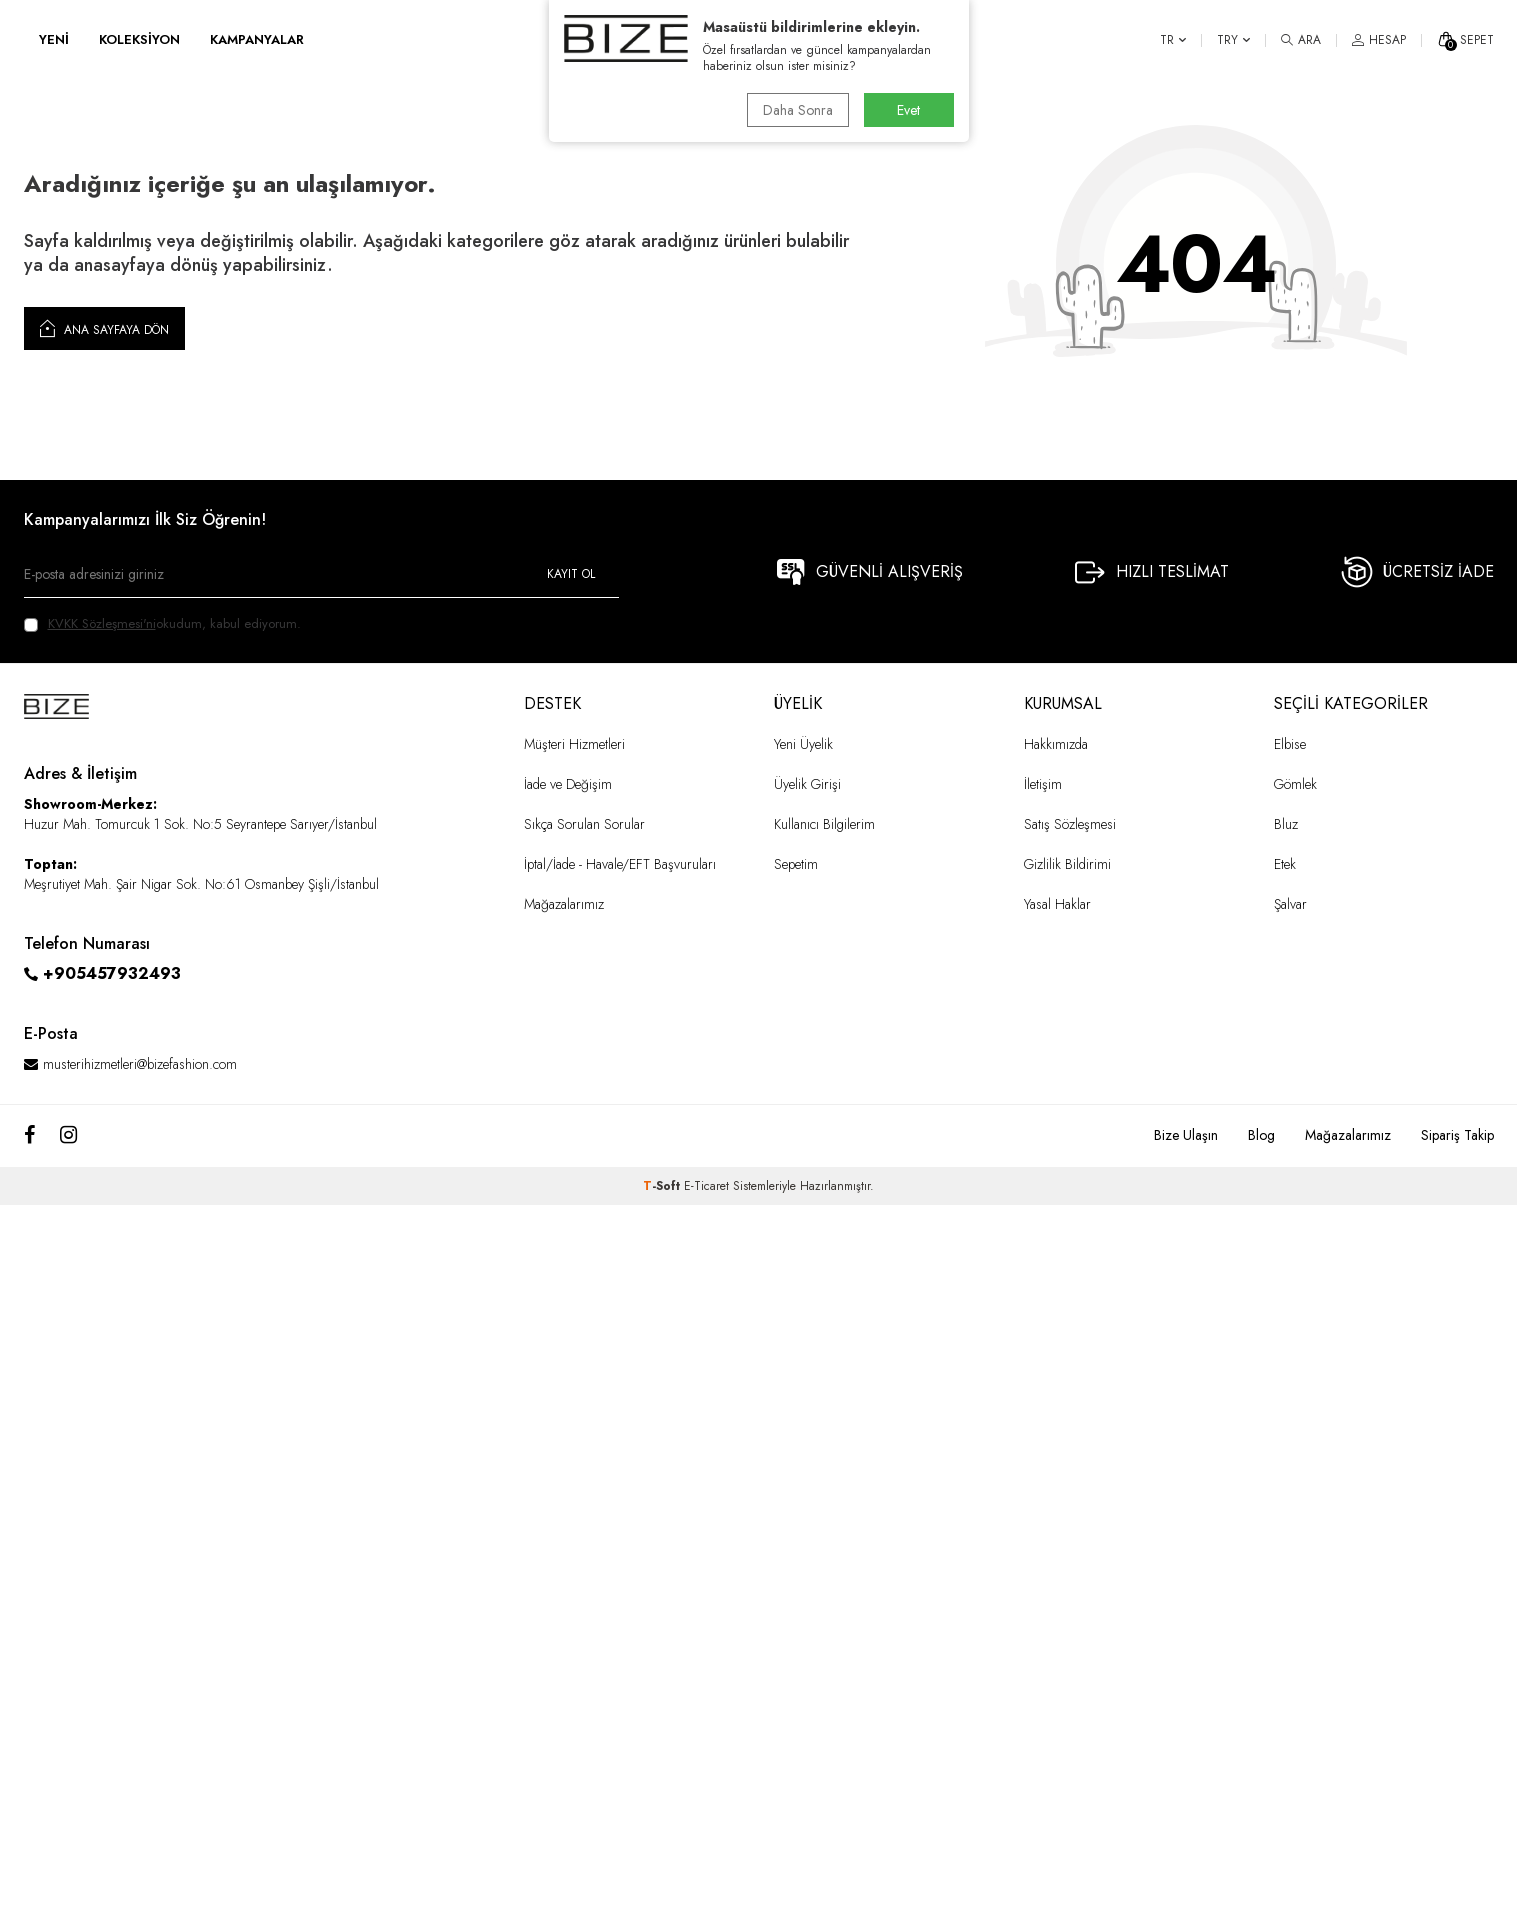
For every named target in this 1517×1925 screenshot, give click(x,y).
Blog (1261, 1135)
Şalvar (1290, 904)
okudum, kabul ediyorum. (162, 623)
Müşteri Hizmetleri (574, 744)
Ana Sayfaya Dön (104, 328)
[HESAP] (1379, 40)
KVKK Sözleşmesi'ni (102, 623)
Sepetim (796, 864)
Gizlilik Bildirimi (1067, 864)
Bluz (1286, 824)
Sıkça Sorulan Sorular (584, 824)
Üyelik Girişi (807, 784)
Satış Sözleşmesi (1070, 824)
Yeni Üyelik (803, 744)
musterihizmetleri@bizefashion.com (140, 1064)
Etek (1285, 864)
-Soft (663, 1186)
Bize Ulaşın (1186, 1135)
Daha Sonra (798, 110)
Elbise (1290, 744)
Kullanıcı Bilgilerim (824, 824)
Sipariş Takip (1457, 1135)
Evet (908, 110)
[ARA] (1301, 40)
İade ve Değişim (568, 784)
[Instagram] (68, 1136)
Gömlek (1295, 784)
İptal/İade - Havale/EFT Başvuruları (620, 864)
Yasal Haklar (1057, 904)
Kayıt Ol (571, 574)
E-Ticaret (706, 1186)
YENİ (54, 39)
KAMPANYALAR (257, 39)
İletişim (1043, 784)
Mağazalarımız (564, 904)
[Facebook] (29, 1136)
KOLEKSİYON (139, 39)
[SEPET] (1465, 40)
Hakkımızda (1056, 744)
